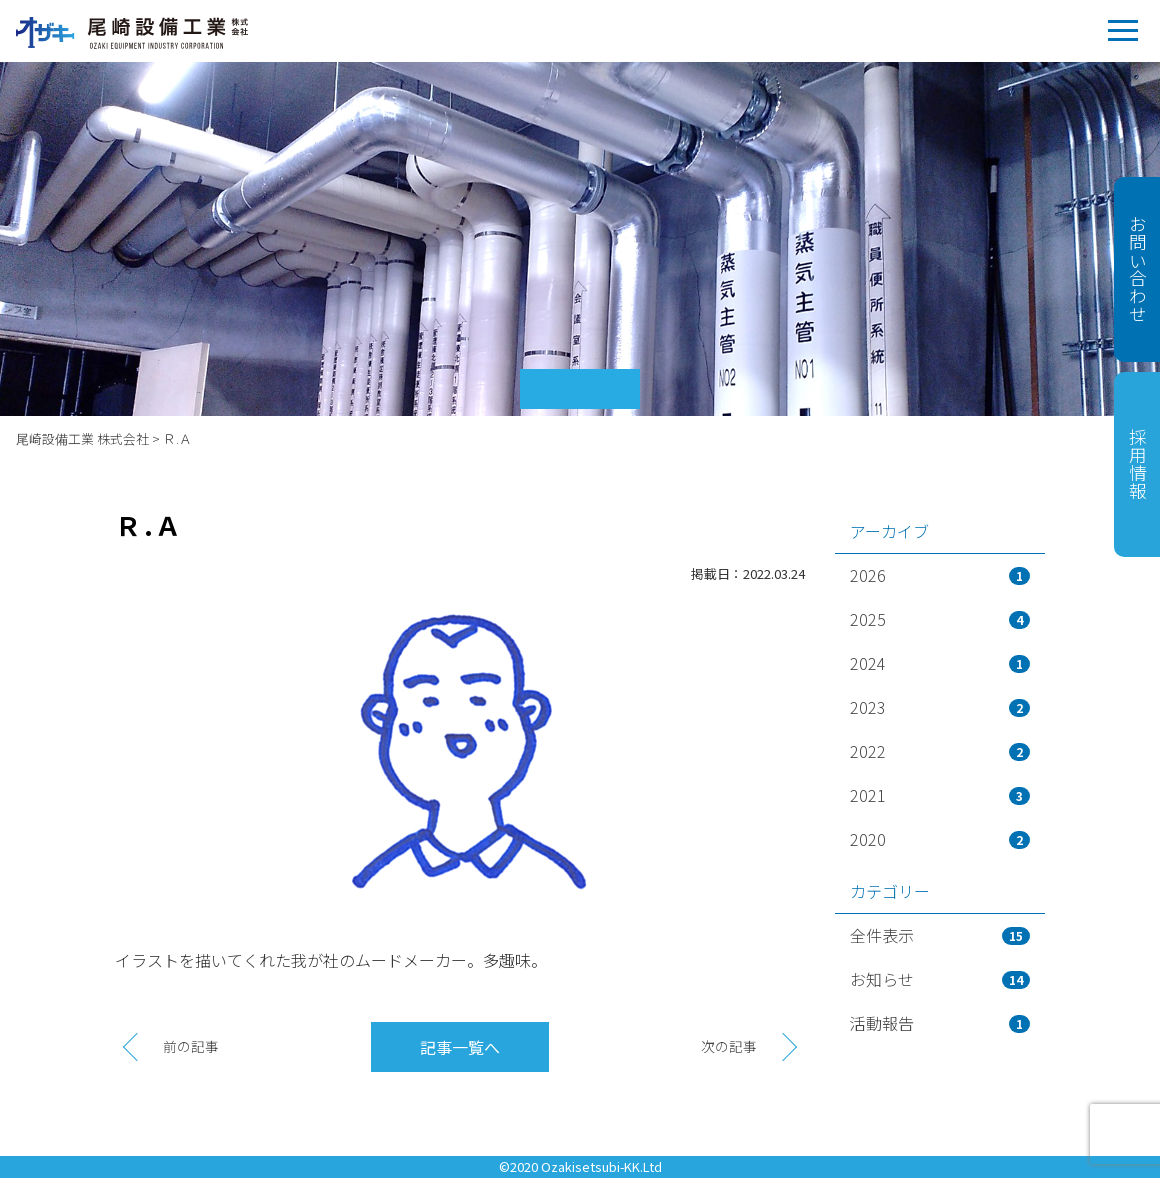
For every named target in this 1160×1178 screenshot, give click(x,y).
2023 (940, 707)
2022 (940, 751)
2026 (940, 575)
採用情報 (1137, 464)
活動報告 (940, 1023)
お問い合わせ (1137, 269)
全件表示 (940, 935)
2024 (940, 663)
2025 (940, 619)
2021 (940, 795)
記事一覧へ (460, 1047)
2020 (940, 839)
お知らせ (940, 979)
